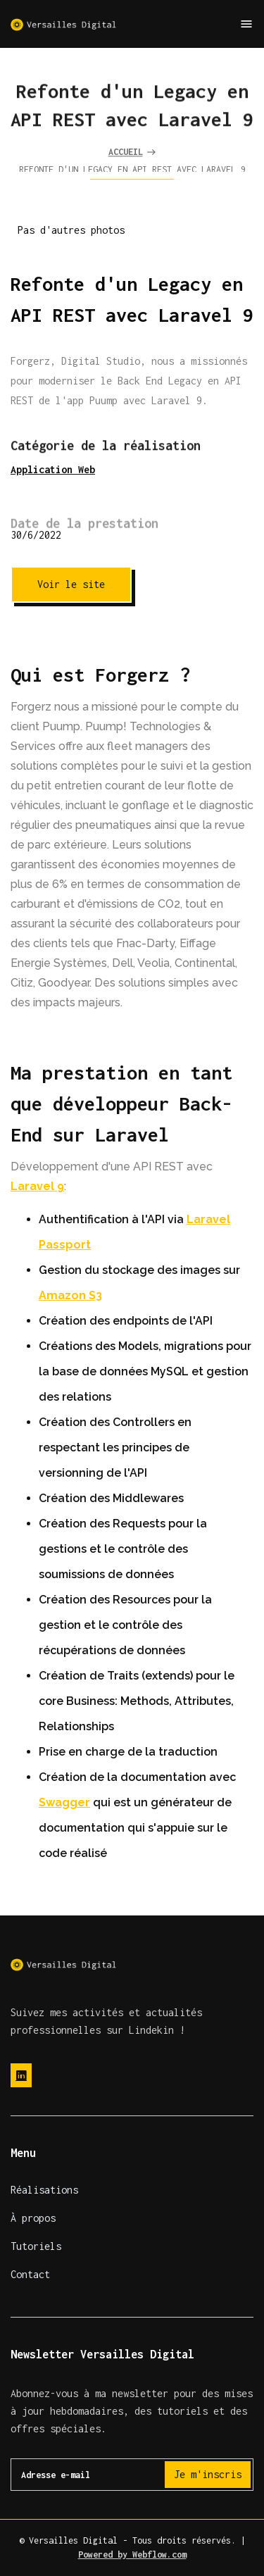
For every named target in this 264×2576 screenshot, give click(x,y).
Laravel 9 (37, 1186)
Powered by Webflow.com (132, 2554)
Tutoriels (36, 2246)
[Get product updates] (132, 2474)
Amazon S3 (70, 1295)
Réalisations (44, 2190)
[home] (63, 24)
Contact (30, 2274)
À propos (33, 2218)
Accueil (125, 154)
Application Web (53, 469)
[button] (246, 24)
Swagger (64, 1802)
